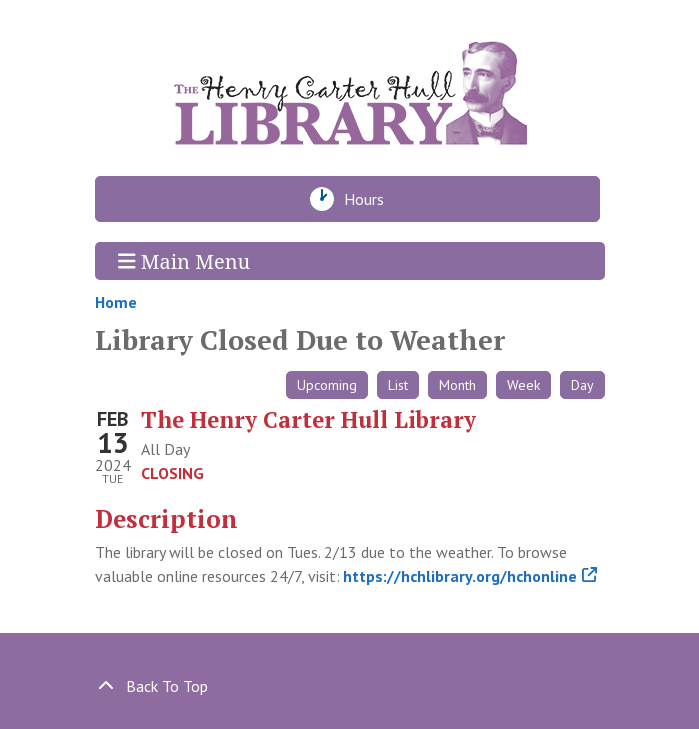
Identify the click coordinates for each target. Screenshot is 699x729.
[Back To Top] (350, 686)
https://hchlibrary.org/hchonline (460, 576)
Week (523, 385)
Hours (369, 199)
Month (457, 385)
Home (116, 302)
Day (582, 385)
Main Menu (184, 260)
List (398, 385)
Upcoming (327, 385)
